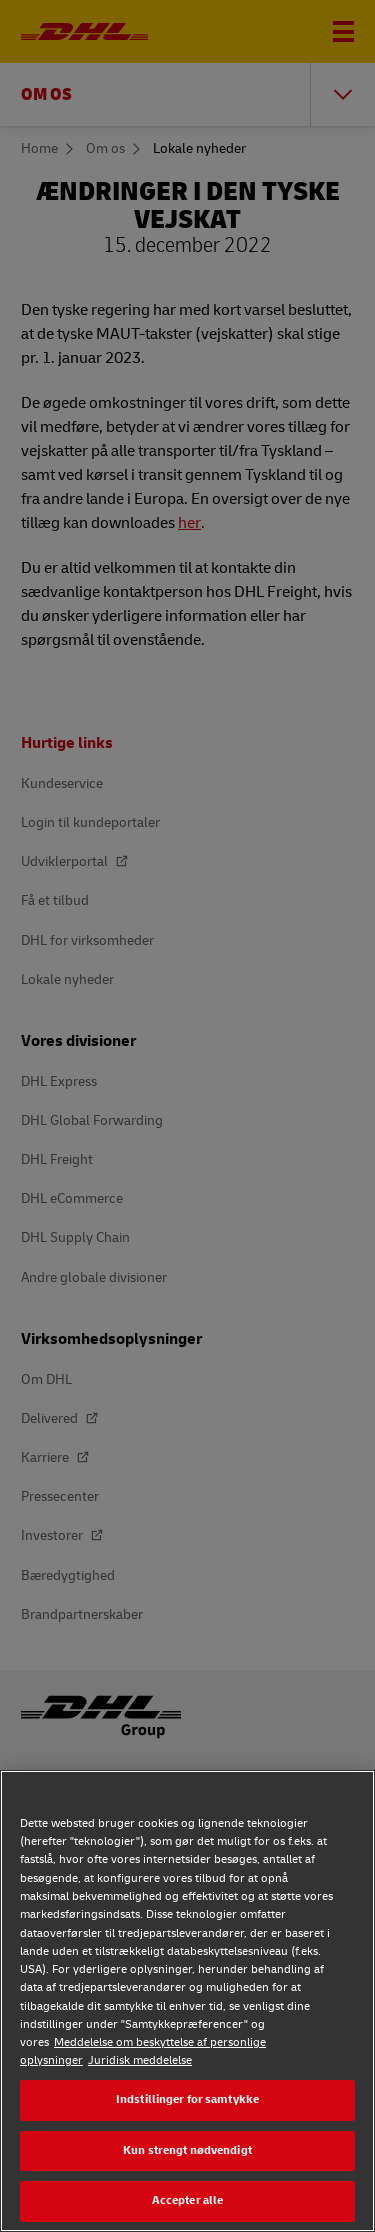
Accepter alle (188, 2200)
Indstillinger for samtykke (187, 2099)
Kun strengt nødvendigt (187, 2150)
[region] (187, 2001)
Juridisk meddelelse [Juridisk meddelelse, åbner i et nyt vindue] (140, 2060)
